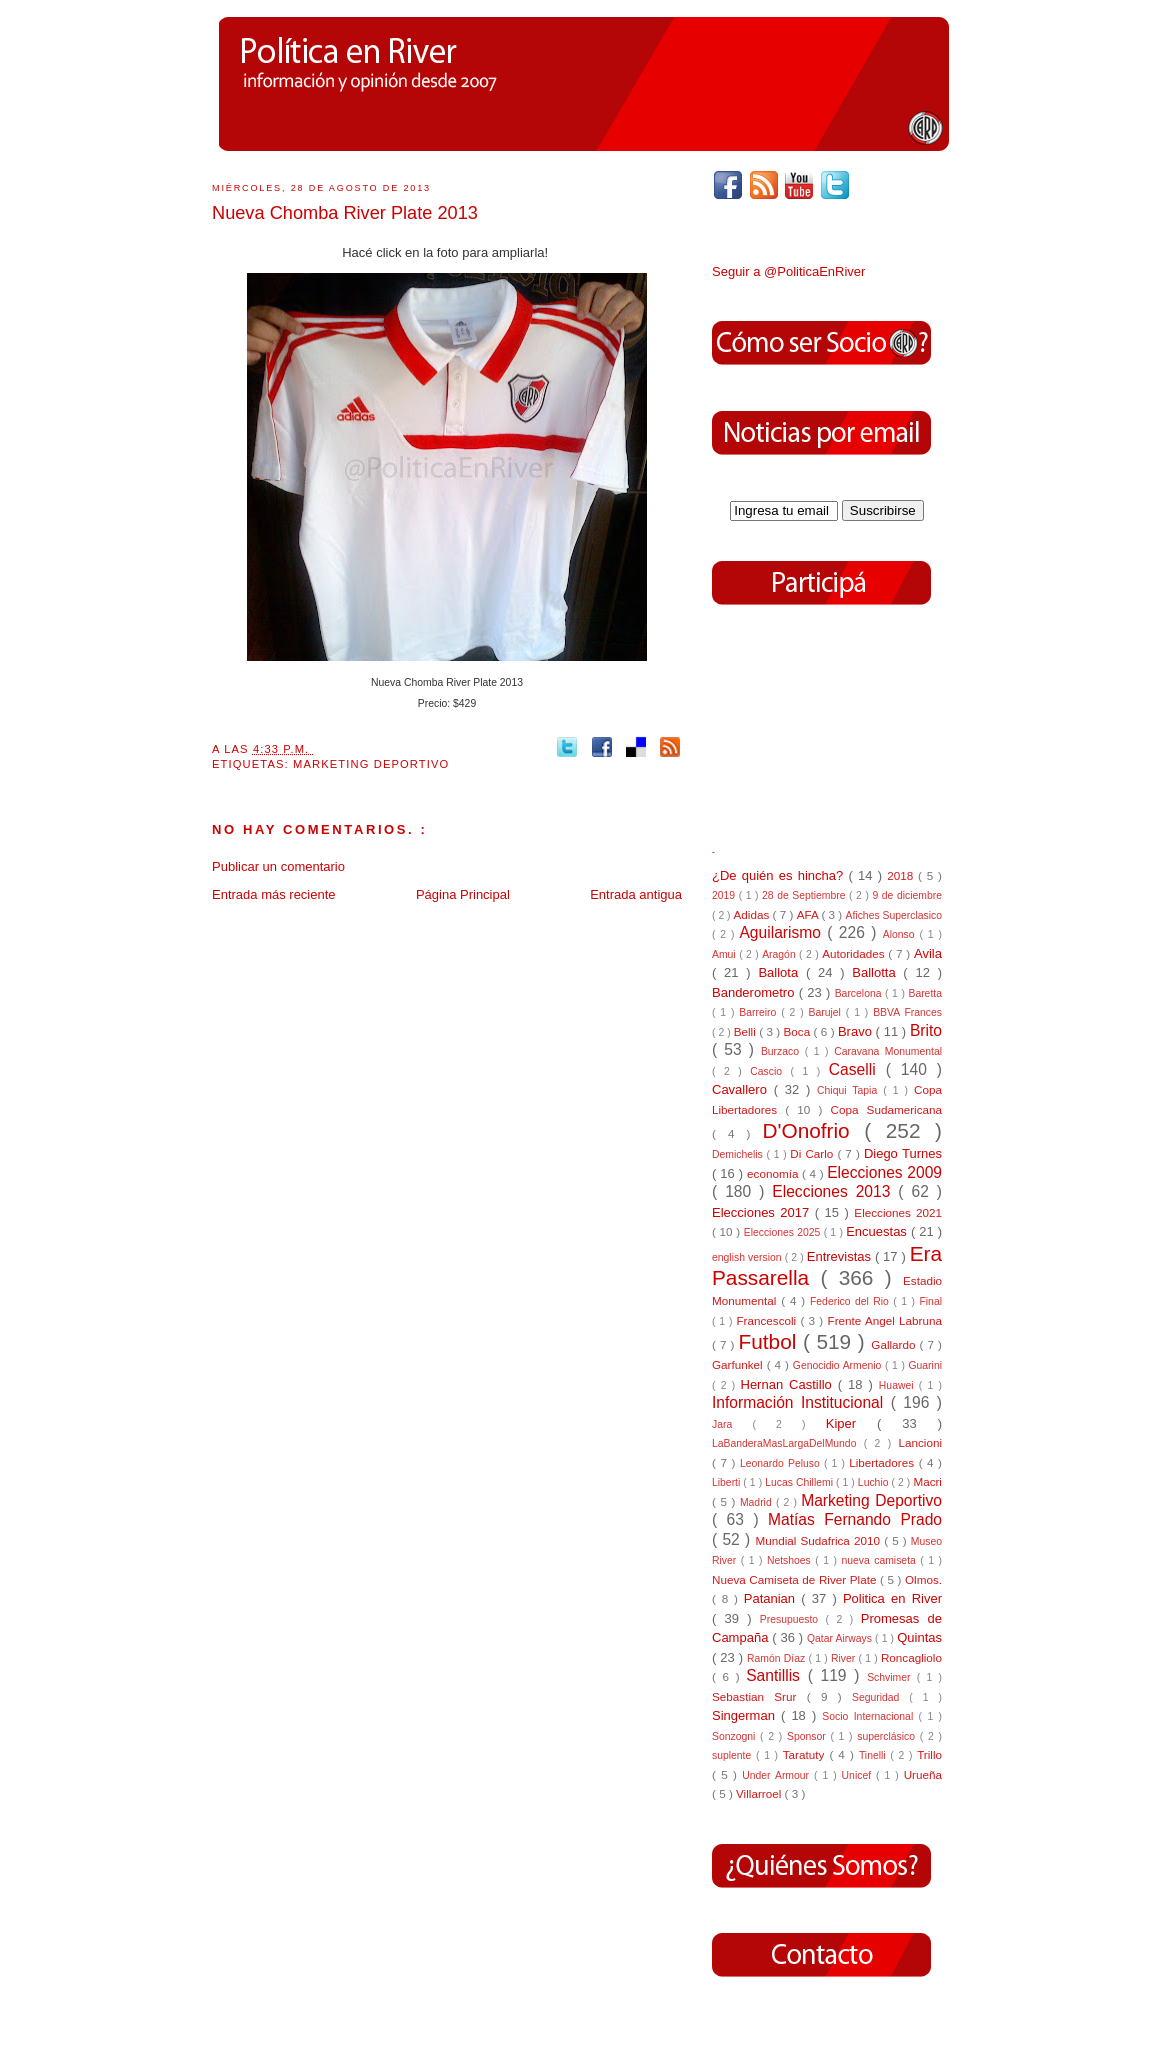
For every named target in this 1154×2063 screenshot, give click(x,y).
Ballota (782, 972)
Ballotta (877, 972)
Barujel (827, 1012)
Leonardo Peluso (782, 1463)
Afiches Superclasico (894, 915)
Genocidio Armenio (839, 1365)
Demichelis (739, 1154)
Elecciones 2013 (835, 1191)
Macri (927, 1481)
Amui (725, 954)
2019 (725, 895)
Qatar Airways (841, 1638)
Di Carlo (813, 1153)
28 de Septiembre (805, 895)
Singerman (746, 1715)
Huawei (899, 1385)
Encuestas (878, 1231)
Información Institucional (801, 1402)
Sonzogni (736, 1736)
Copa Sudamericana (887, 1109)
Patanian (773, 1598)
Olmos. (923, 1579)
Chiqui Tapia (850, 1090)
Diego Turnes (903, 1153)
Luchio (875, 1482)
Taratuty (806, 1754)
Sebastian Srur (759, 1696)
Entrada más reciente (274, 894)
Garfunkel (739, 1364)
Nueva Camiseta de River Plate (796, 1579)
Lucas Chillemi (800, 1482)
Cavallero (743, 1089)
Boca (799, 1031)
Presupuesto (793, 1619)
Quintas (919, 1637)
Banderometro (755, 992)
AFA (809, 914)
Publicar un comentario (278, 866)
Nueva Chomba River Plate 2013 (345, 213)
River (845, 1658)
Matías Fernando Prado (855, 1519)
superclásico (888, 1736)
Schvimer (892, 1677)
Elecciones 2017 (763, 1212)
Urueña (923, 1774)
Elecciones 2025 (784, 1232)
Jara (732, 1424)
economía (774, 1173)
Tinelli (874, 1755)
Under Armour (778, 1775)
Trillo (929, 1754)
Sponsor (808, 1736)
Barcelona (860, 993)
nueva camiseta (880, 1560)
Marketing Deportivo (371, 764)
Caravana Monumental (888, 1051)
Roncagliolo (911, 1657)
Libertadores (884, 1462)
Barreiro (760, 1012)
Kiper (851, 1423)
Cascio (770, 1071)
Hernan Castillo (789, 1384)
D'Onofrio (813, 1130)
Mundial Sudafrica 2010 (819, 1540)
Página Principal (463, 894)
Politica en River (892, 1598)
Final (930, 1301)
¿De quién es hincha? (780, 875)
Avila (928, 953)
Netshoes (791, 1560)
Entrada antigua (636, 894)
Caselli (857, 1069)
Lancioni (920, 1442)
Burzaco (783, 1051)
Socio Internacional (870, 1716)
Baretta (925, 993)
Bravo (857, 1031)
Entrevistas (841, 1256)
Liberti (727, 1482)
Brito (926, 1030)
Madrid (758, 1502)
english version (748, 1257)
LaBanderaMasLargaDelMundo (788, 1443)
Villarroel (760, 1793)
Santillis (776, 1675)
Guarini (925, 1365)
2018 (902, 875)
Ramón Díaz (777, 1658)
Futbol (771, 1341)
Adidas (752, 914)
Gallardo (895, 1344)
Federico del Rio (851, 1301)
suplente (734, 1755)
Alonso (901, 934)
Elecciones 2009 (884, 1172)
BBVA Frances (907, 1012)
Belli (746, 1031)
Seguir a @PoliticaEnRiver (788, 271)
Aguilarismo (783, 932)
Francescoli (768, 1320)
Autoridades (855, 953)
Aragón (780, 954)
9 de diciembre (907, 895)
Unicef (859, 1775)
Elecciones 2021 (898, 1212)
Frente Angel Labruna (885, 1320)
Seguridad (880, 1697)
